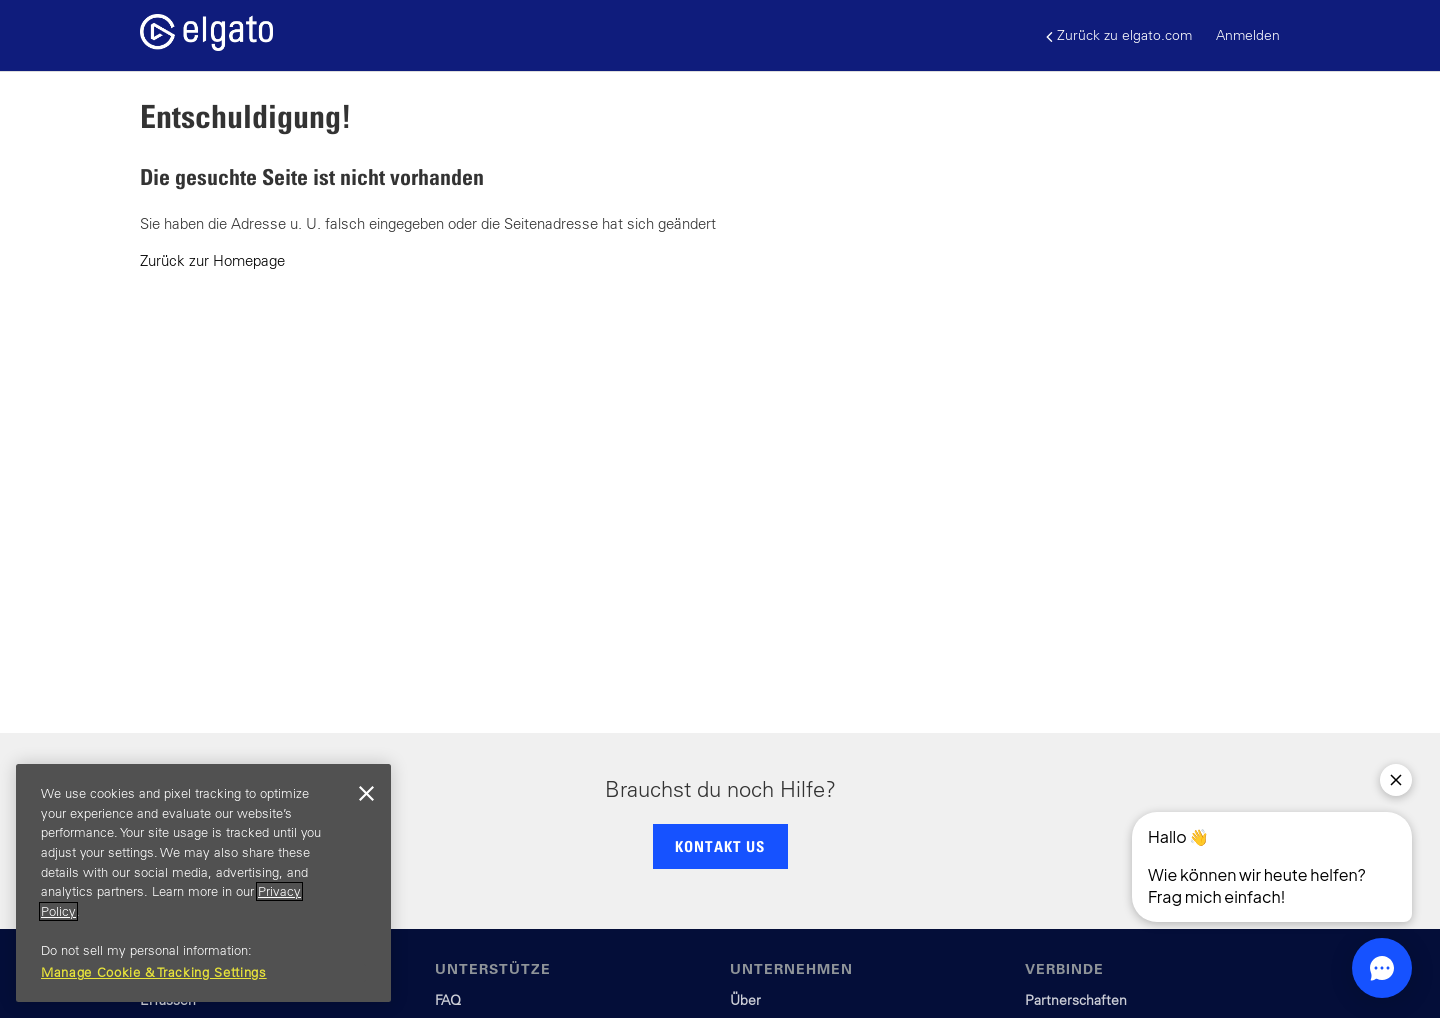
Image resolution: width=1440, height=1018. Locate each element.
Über (745, 1000)
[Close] (366, 794)
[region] (203, 883)
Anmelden (1248, 35)
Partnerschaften (1076, 1000)
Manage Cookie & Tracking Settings (154, 972)
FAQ (448, 1000)
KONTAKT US (720, 846)
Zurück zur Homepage (212, 260)
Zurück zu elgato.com (1119, 35)
